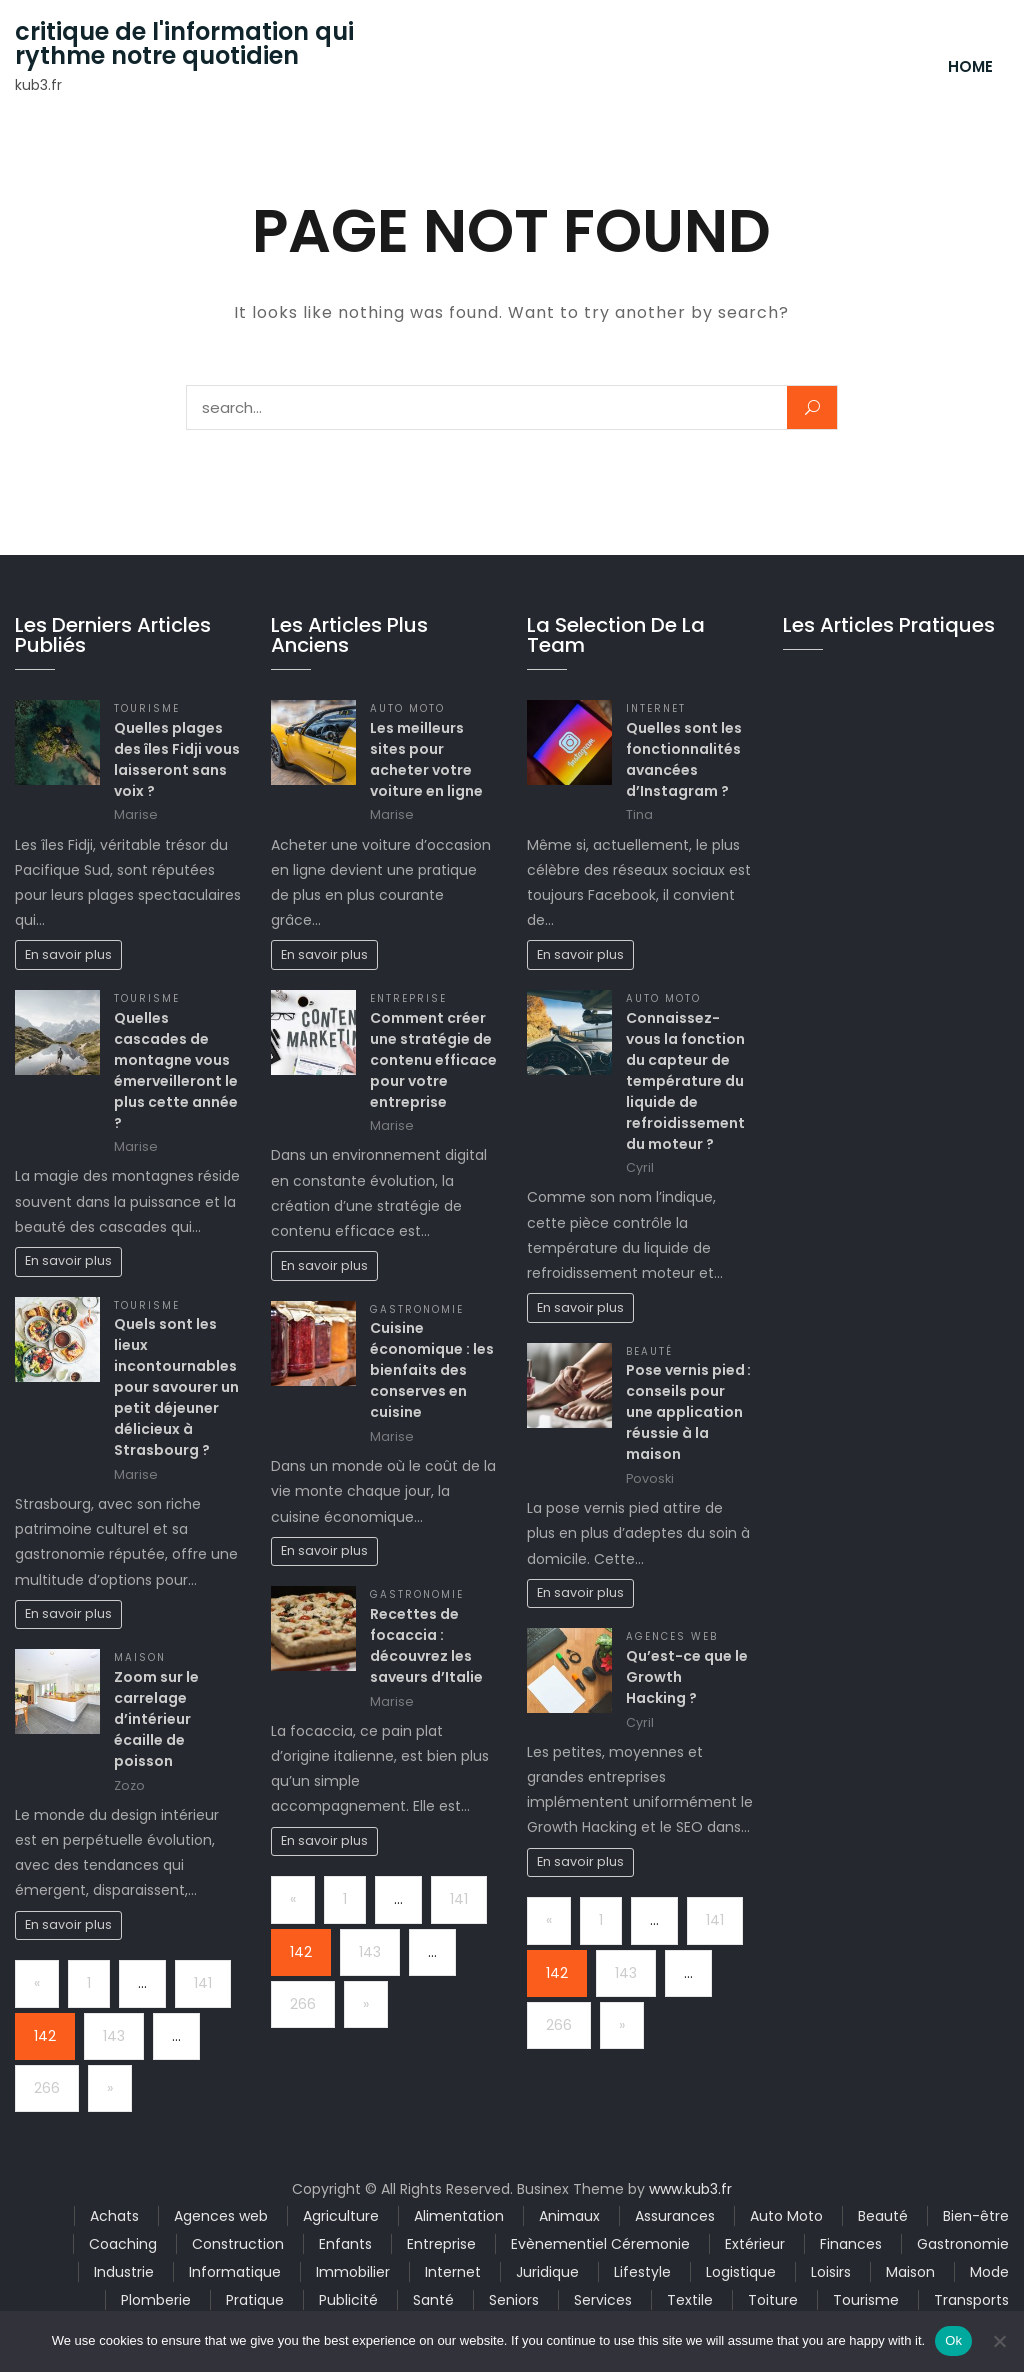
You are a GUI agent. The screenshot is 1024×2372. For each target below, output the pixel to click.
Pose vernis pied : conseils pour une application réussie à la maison (688, 1412)
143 (114, 2036)
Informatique (235, 2272)
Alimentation (459, 2216)
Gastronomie (417, 1309)
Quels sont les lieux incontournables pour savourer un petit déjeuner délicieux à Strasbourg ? (176, 1387)
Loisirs (831, 2272)
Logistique (741, 2272)
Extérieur (755, 2244)
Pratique (255, 2300)
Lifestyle (642, 2272)
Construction (238, 2244)
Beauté (649, 1351)
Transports (971, 2300)
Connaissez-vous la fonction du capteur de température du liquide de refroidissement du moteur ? (685, 1081)
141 (203, 1983)
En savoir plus (68, 954)
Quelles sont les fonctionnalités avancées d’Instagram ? (684, 759)
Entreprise (408, 998)
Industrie (124, 2272)
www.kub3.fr (690, 2189)
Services (603, 2300)
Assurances (675, 2216)
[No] (999, 2341)
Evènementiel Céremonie (600, 2244)
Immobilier (353, 2272)
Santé (433, 2300)
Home (970, 66)
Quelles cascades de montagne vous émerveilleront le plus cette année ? (176, 1070)
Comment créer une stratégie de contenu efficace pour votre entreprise (433, 1060)
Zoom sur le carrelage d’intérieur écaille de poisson (156, 1719)
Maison (140, 1657)
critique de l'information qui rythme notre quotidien (184, 44)
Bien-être (976, 2216)
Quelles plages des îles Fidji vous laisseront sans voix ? (177, 759)
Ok (953, 2340)
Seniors (514, 2300)
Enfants (345, 2244)
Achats (114, 2216)
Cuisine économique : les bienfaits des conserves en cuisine (432, 1370)
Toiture (773, 2300)
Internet (656, 708)
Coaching (123, 2244)
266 (47, 2088)
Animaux (569, 2216)
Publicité (348, 2300)
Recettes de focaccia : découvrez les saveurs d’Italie (426, 1645)
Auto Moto (407, 708)
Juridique (547, 2272)
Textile (690, 2300)
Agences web (672, 1636)
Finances (851, 2244)
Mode (989, 2272)
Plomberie (156, 2300)
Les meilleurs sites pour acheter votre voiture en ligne (426, 759)
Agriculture (341, 2216)
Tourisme (147, 708)
